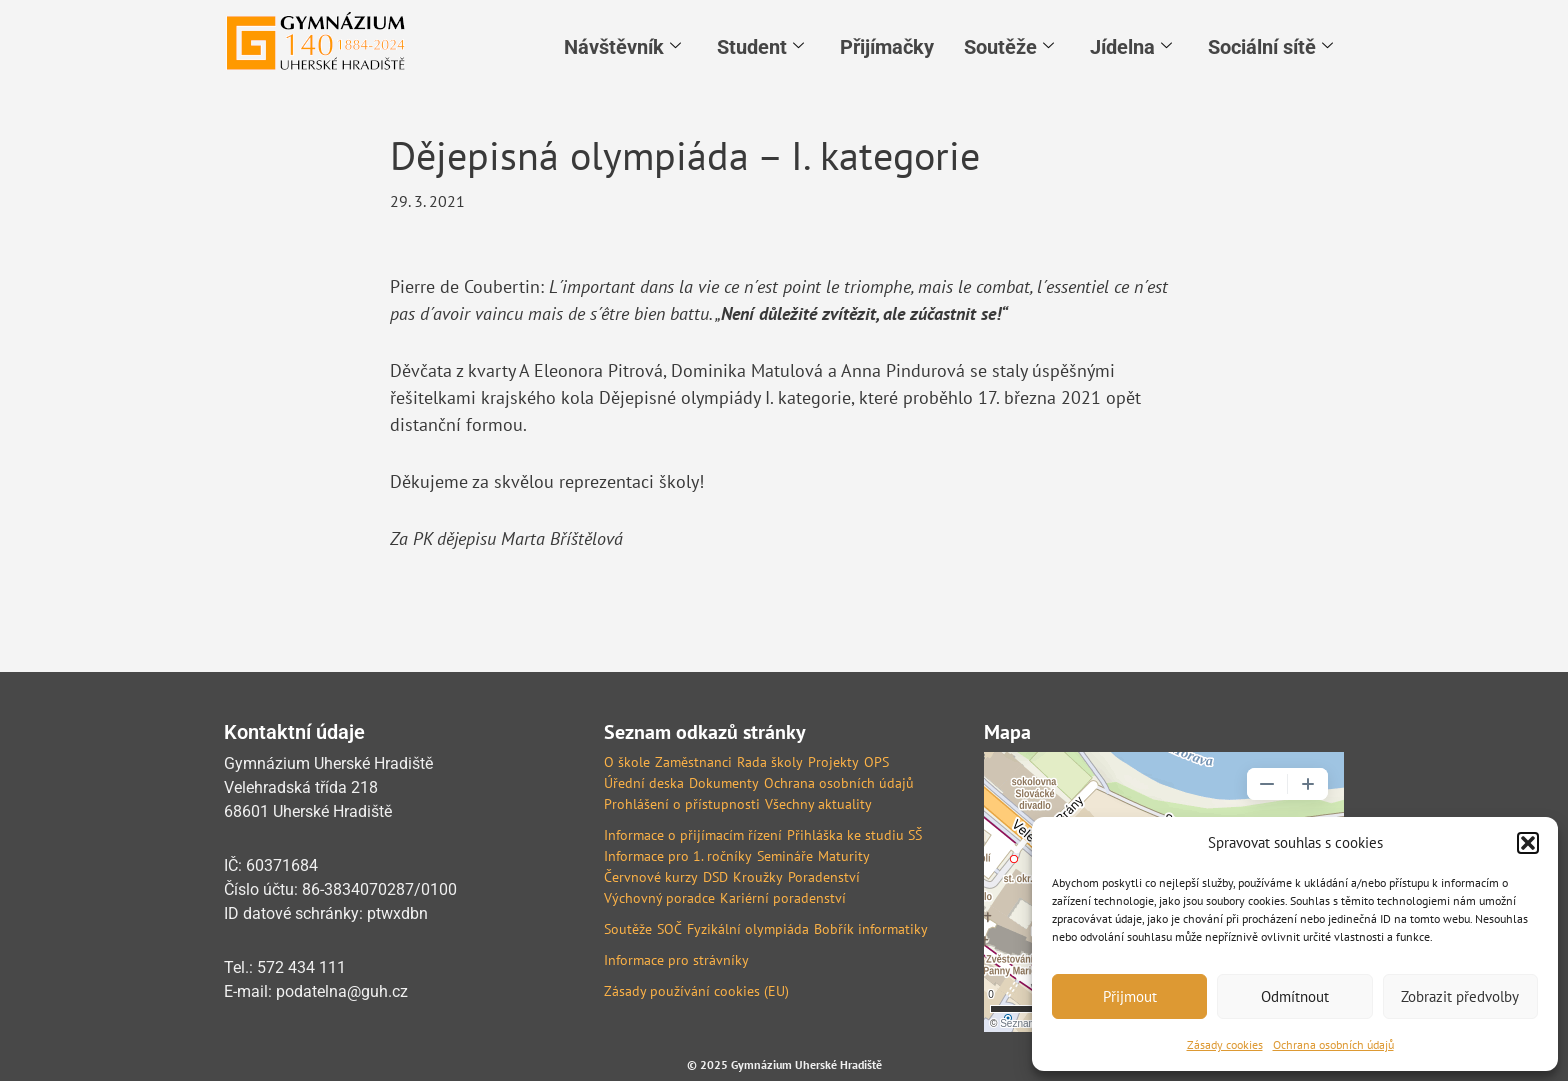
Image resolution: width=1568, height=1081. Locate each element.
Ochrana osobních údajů (1333, 1044)
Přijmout (1130, 996)
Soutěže (1009, 47)
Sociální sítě (1270, 47)
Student (760, 47)
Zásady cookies (1225, 1044)
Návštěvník (622, 47)
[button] (1528, 843)
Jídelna (1131, 47)
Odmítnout (1295, 996)
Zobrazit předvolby (1460, 996)
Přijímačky (887, 47)
